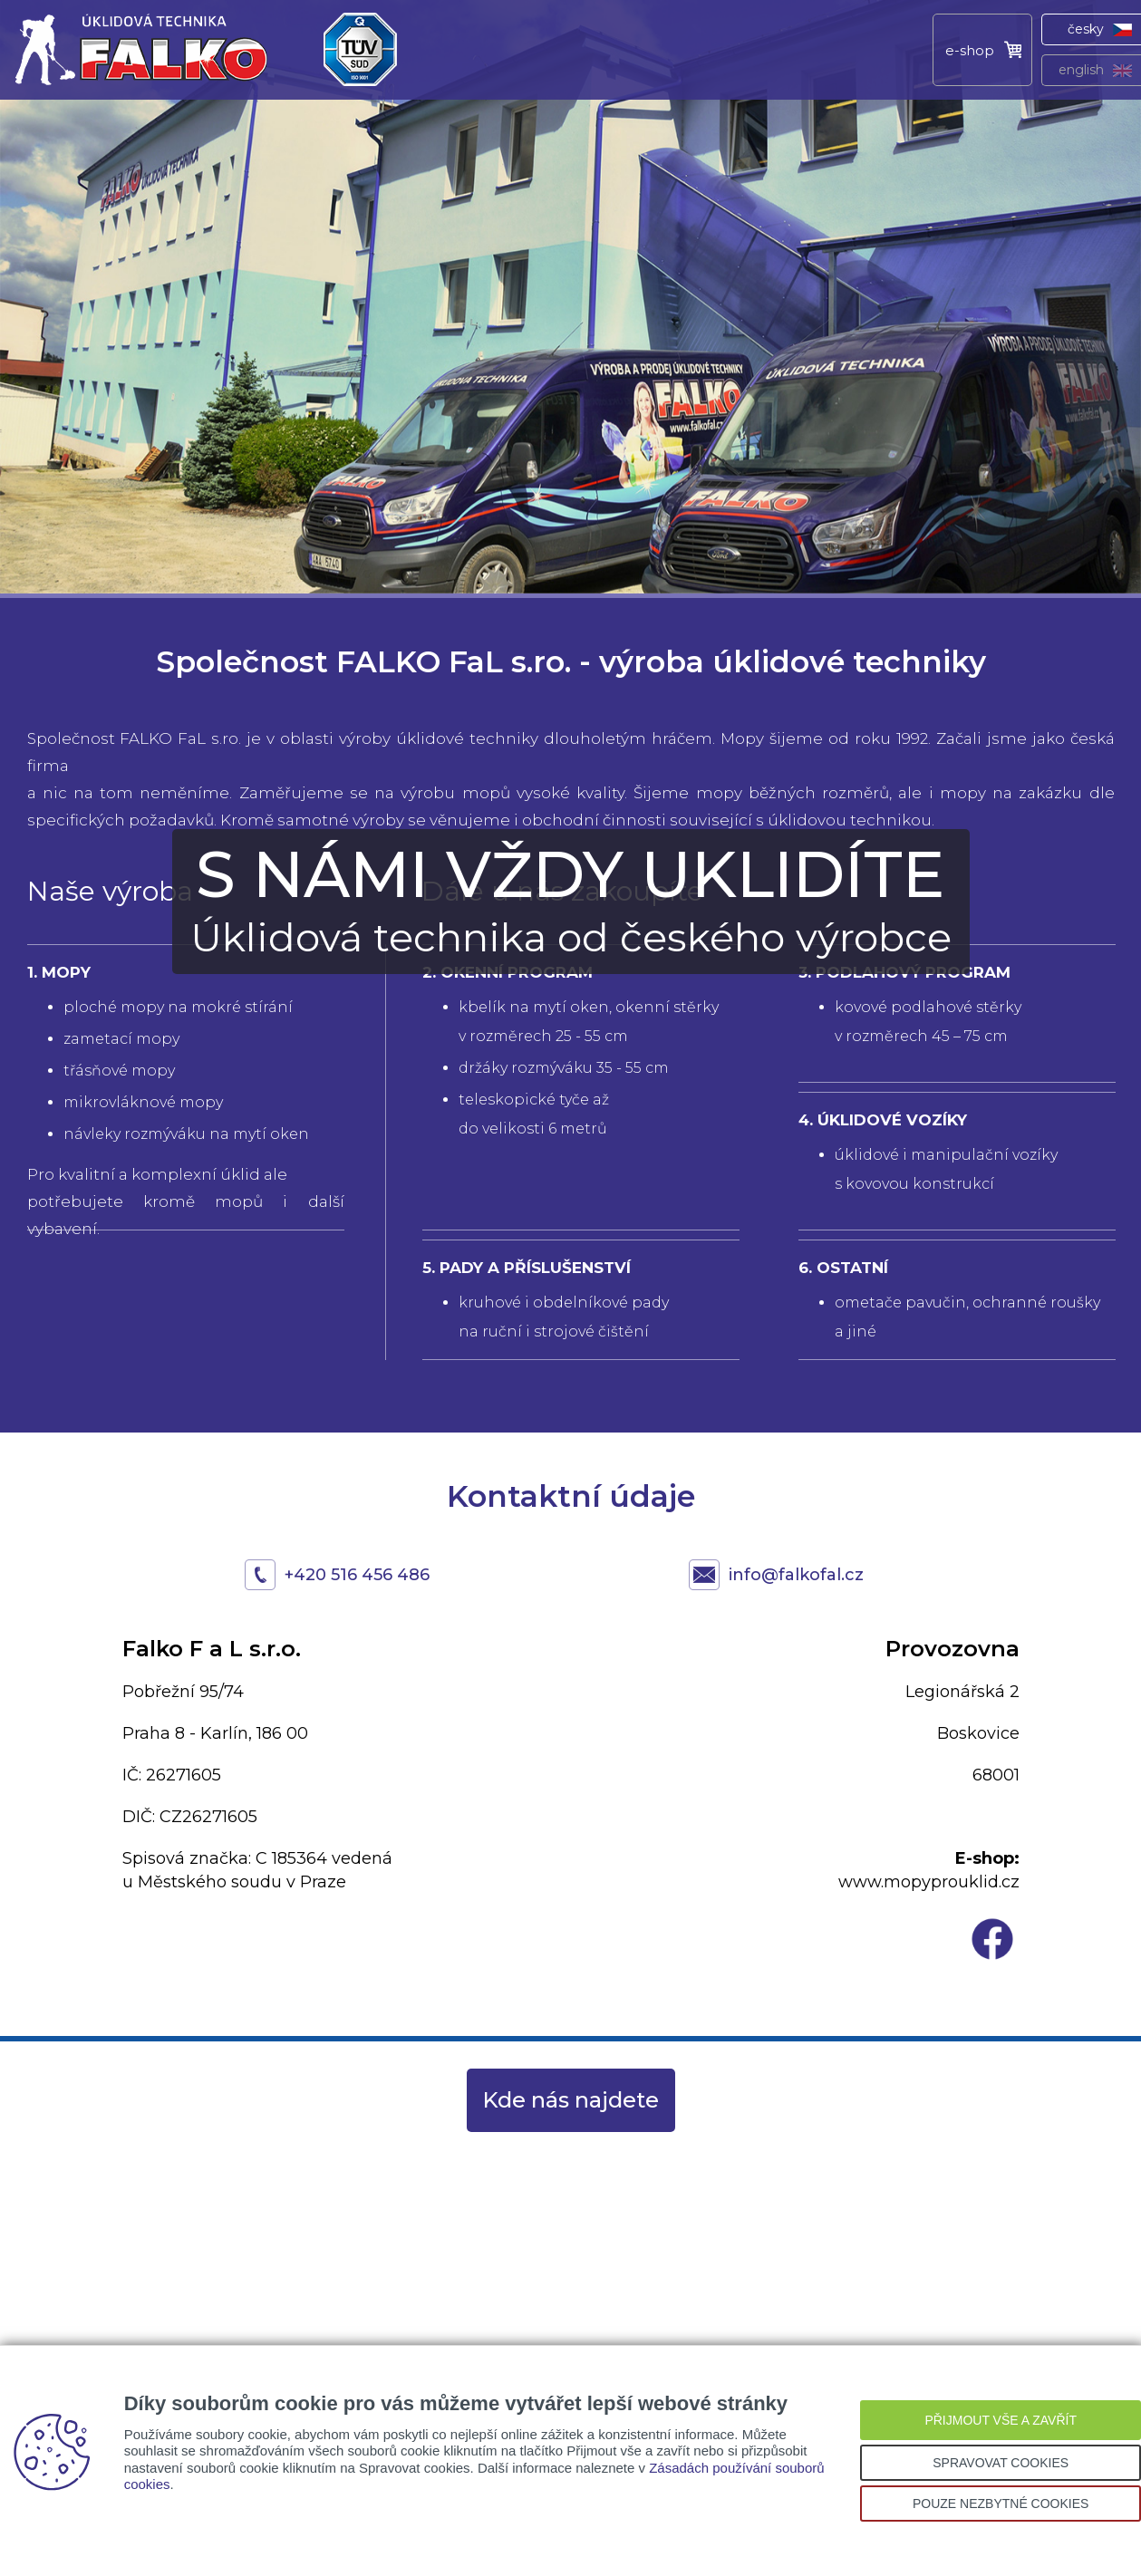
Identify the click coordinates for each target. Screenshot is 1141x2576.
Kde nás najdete (570, 2100)
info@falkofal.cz (796, 1575)
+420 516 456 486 (357, 1575)
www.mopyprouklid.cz (929, 1882)
